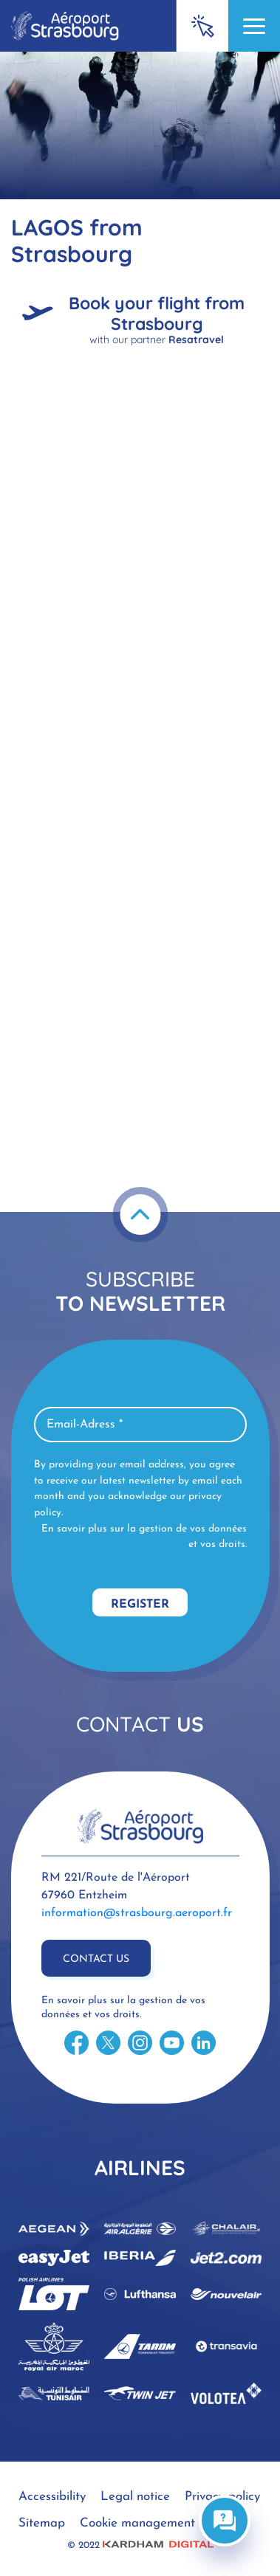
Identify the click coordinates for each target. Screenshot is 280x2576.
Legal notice (135, 2496)
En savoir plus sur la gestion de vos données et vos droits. (144, 1537)
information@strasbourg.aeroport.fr (136, 1913)
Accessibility (52, 2496)
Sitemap (41, 2523)
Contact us (96, 1959)
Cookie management (137, 2523)
